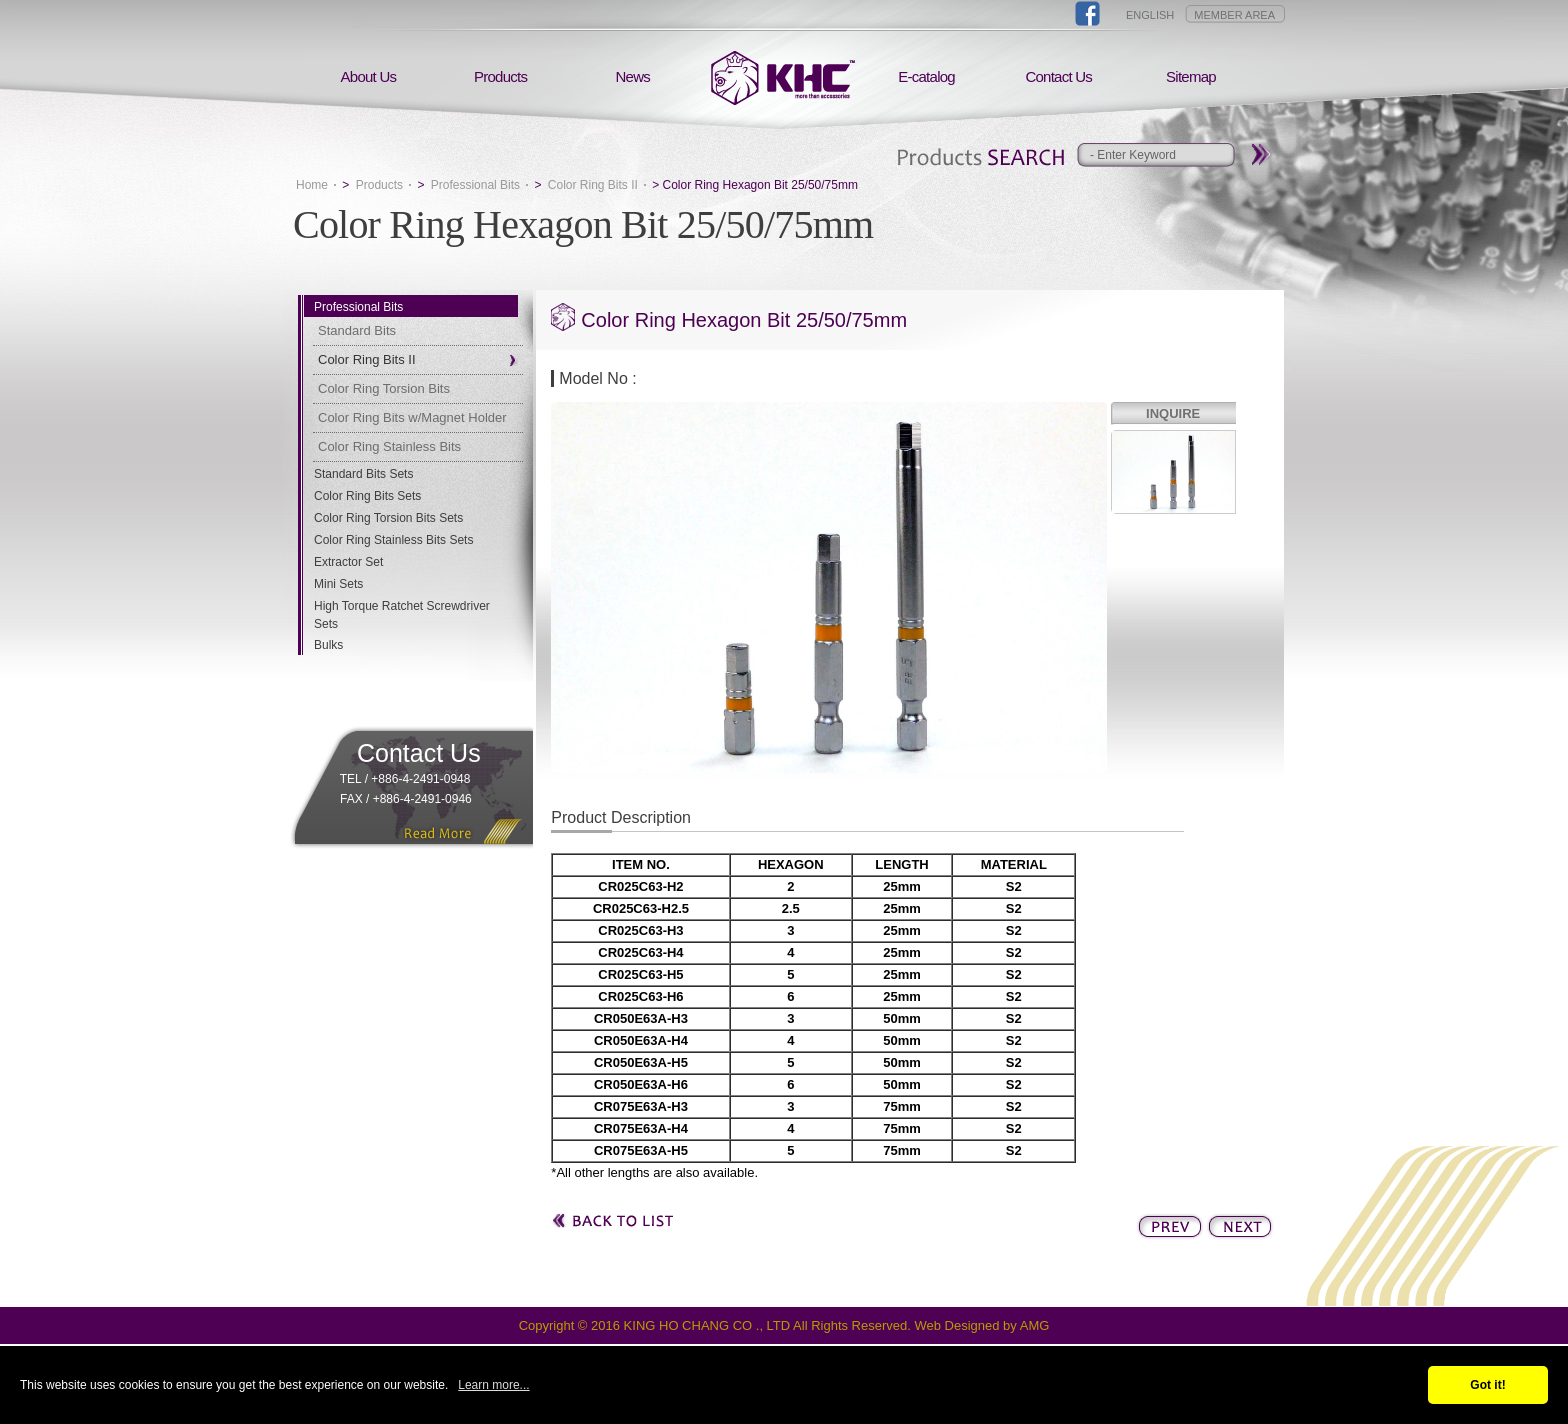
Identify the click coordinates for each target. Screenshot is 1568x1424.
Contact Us (1058, 76)
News (633, 76)
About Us (369, 76)
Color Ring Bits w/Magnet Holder (412, 417)
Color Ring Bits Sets (367, 496)
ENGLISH (1150, 15)
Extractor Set (348, 562)
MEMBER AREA (1234, 15)
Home (312, 185)
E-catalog (926, 76)
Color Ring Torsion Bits (384, 388)
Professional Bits (475, 185)
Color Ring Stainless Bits (389, 446)
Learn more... (493, 1385)
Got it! (1487, 1385)
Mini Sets (338, 584)
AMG (1035, 1325)
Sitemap (1191, 76)
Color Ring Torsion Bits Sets (388, 518)
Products (500, 76)
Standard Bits (357, 330)
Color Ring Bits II (593, 185)
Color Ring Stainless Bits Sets (393, 540)
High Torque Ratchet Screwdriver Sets (402, 615)
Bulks (328, 645)
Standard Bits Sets (363, 474)
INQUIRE (1173, 413)
